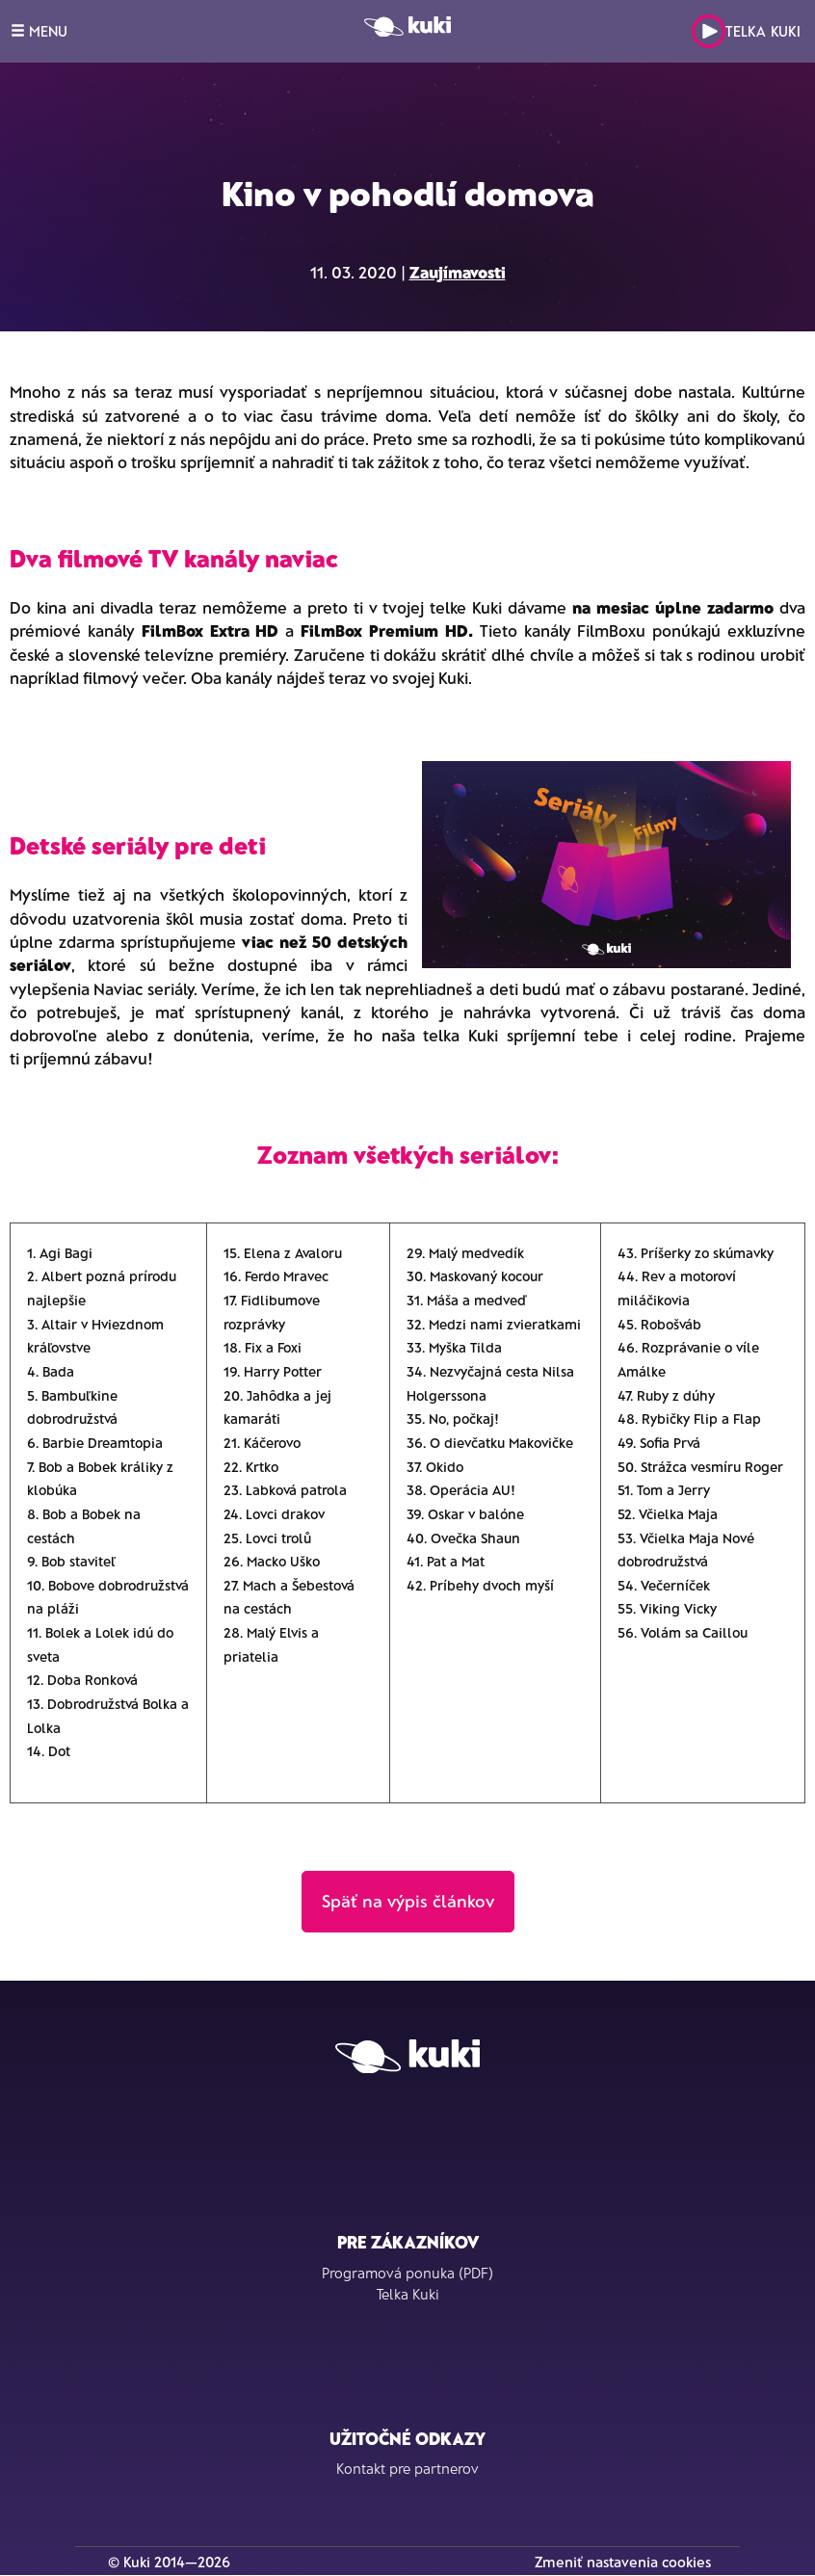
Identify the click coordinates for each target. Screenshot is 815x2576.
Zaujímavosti (457, 271)
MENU (39, 30)
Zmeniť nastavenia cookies (623, 2561)
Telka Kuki (746, 31)
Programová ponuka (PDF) (407, 2272)
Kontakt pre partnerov (407, 2468)
